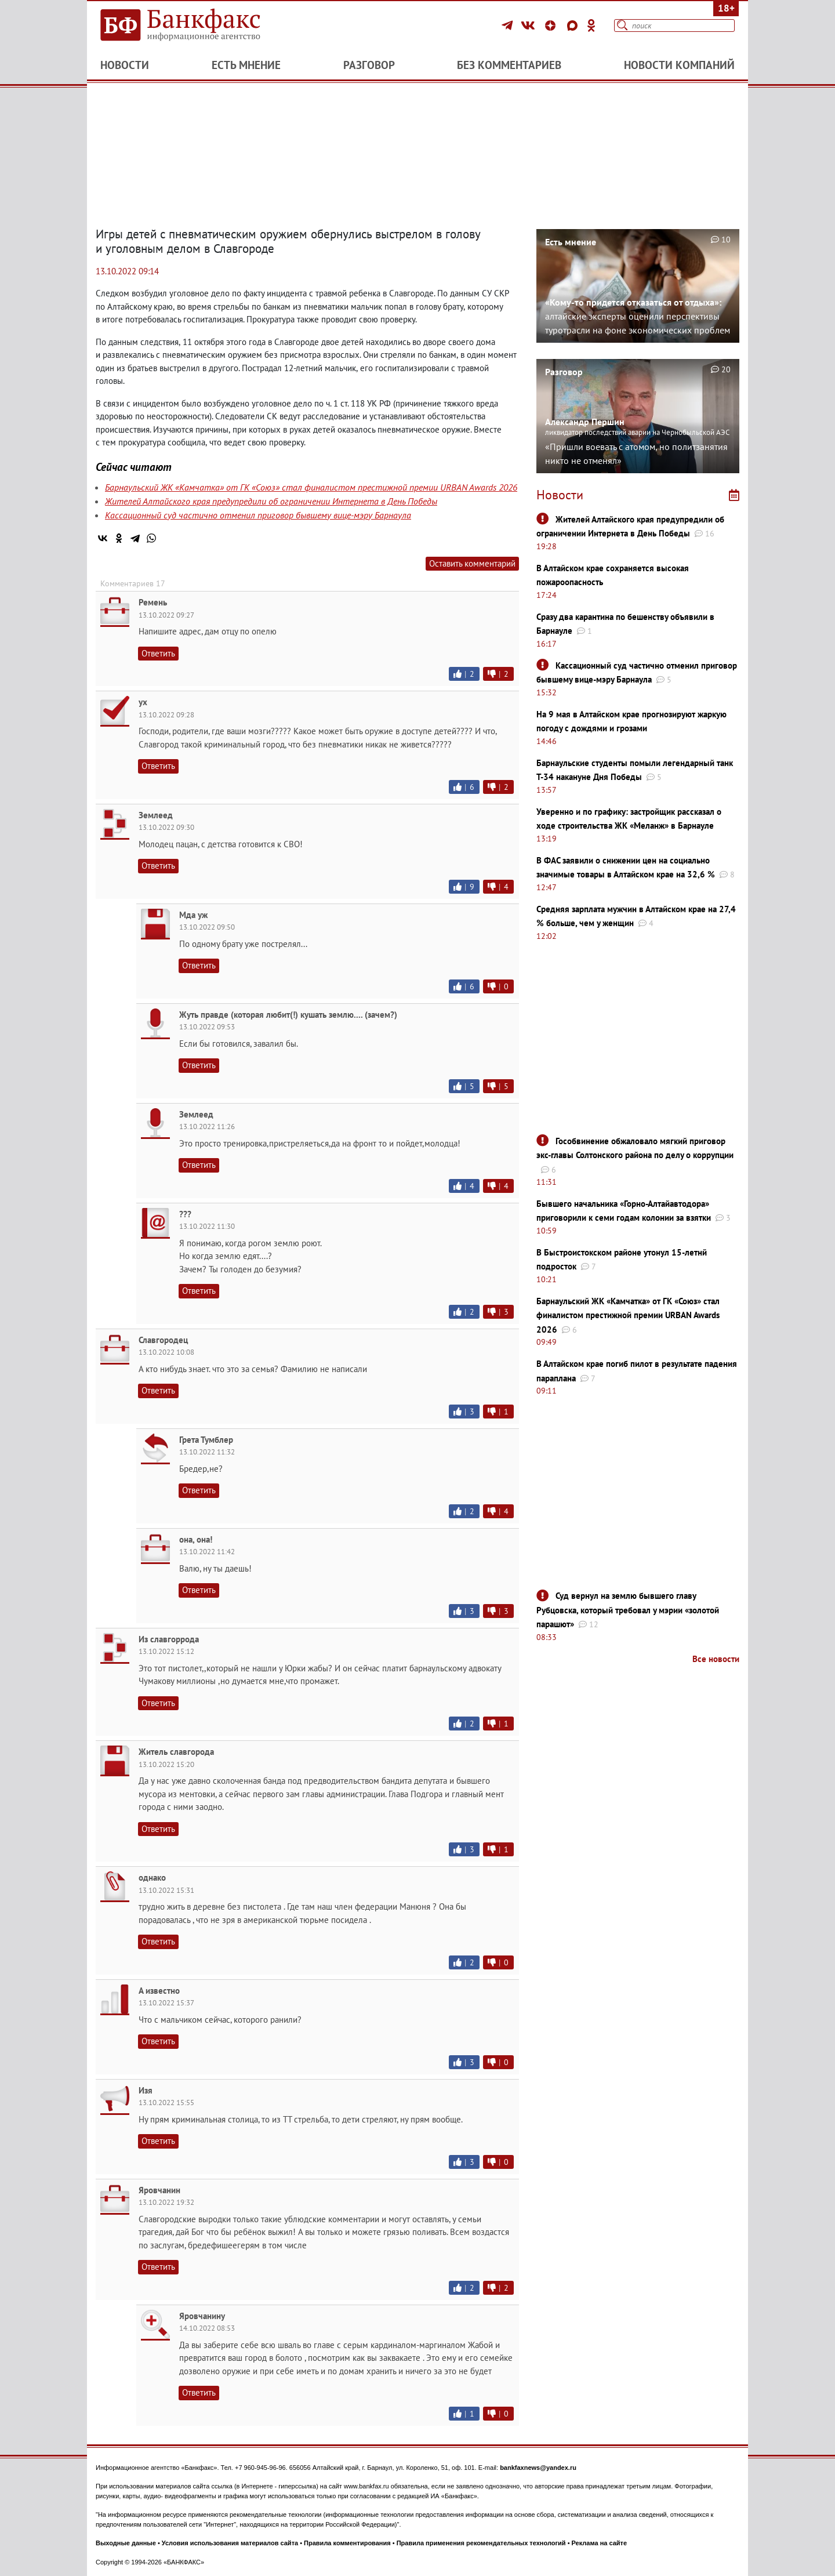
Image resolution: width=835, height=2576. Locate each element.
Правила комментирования (347, 2542)
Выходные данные (126, 2542)
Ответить (158, 653)
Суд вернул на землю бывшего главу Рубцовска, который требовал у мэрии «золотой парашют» (627, 1610)
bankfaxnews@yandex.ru (538, 2467)
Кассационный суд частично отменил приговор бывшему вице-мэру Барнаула (258, 515)
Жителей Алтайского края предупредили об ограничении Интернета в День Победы (271, 501)
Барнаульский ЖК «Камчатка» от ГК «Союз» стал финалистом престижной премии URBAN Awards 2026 (311, 487)
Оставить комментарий (472, 563)
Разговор (369, 65)
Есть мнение (246, 65)
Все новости (715, 1658)
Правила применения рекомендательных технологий (481, 2542)
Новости (124, 65)
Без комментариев (509, 65)
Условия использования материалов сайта (230, 2542)
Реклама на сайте (599, 2542)
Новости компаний (679, 65)
